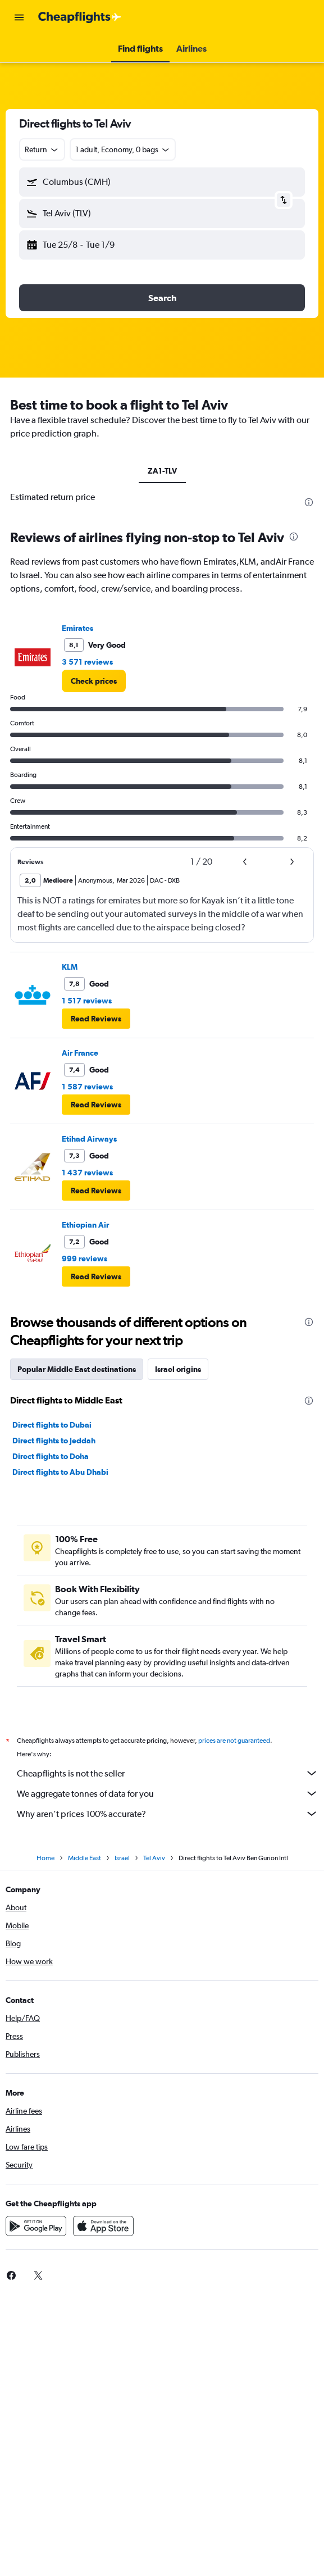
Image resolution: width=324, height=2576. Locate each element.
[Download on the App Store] (103, 2226)
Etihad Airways (89, 1138)
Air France (80, 1052)
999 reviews (84, 1258)
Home (45, 1858)
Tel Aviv (154, 1858)
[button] (19, 17)
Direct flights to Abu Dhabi (60, 1472)
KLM (69, 966)
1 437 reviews (87, 1172)
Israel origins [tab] (178, 1369)
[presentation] (309, 502)
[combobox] (42, 149)
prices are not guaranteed (234, 1740)
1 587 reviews (87, 1086)
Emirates (77, 628)
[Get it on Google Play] (36, 2226)
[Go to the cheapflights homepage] (79, 17)
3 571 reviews (87, 661)
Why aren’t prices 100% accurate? (167, 1813)
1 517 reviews (87, 1000)
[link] (94, 681)
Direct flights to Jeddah (53, 1440)
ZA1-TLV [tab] (162, 470)
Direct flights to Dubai (52, 1424)
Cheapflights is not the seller (167, 1773)
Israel (122, 1858)
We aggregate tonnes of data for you (167, 1793)
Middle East (84, 1858)
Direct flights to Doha (50, 1456)
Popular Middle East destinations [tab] (76, 1369)
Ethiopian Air (85, 1224)
